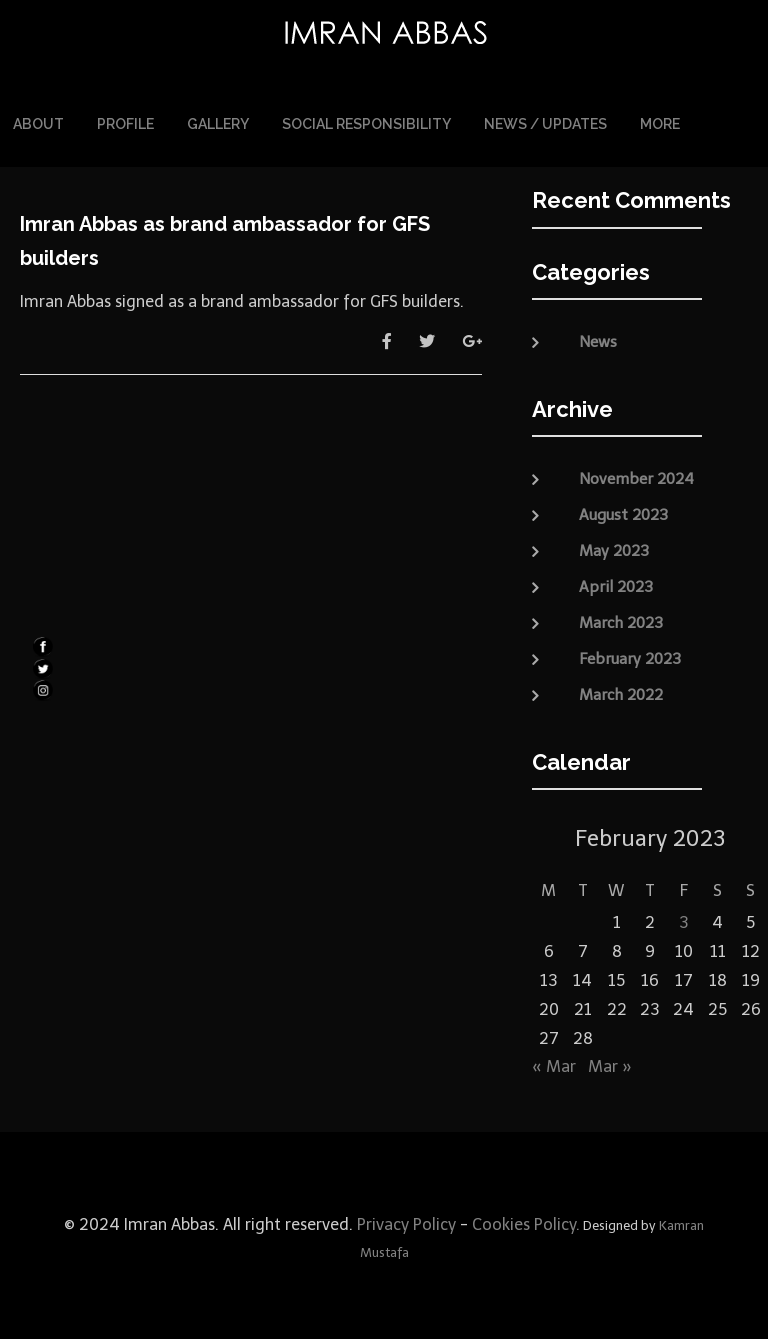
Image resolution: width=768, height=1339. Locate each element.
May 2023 (614, 546)
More (660, 122)
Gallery (218, 122)
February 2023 (630, 654)
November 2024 (636, 474)
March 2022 (621, 690)
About (38, 122)
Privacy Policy (404, 1219)
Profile (125, 122)
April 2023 (616, 582)
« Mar (554, 1061)
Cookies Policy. (526, 1219)
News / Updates (545, 122)
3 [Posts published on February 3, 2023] (683, 918)
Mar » (610, 1061)
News (598, 338)
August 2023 (623, 510)
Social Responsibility (366, 122)
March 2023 (621, 618)
